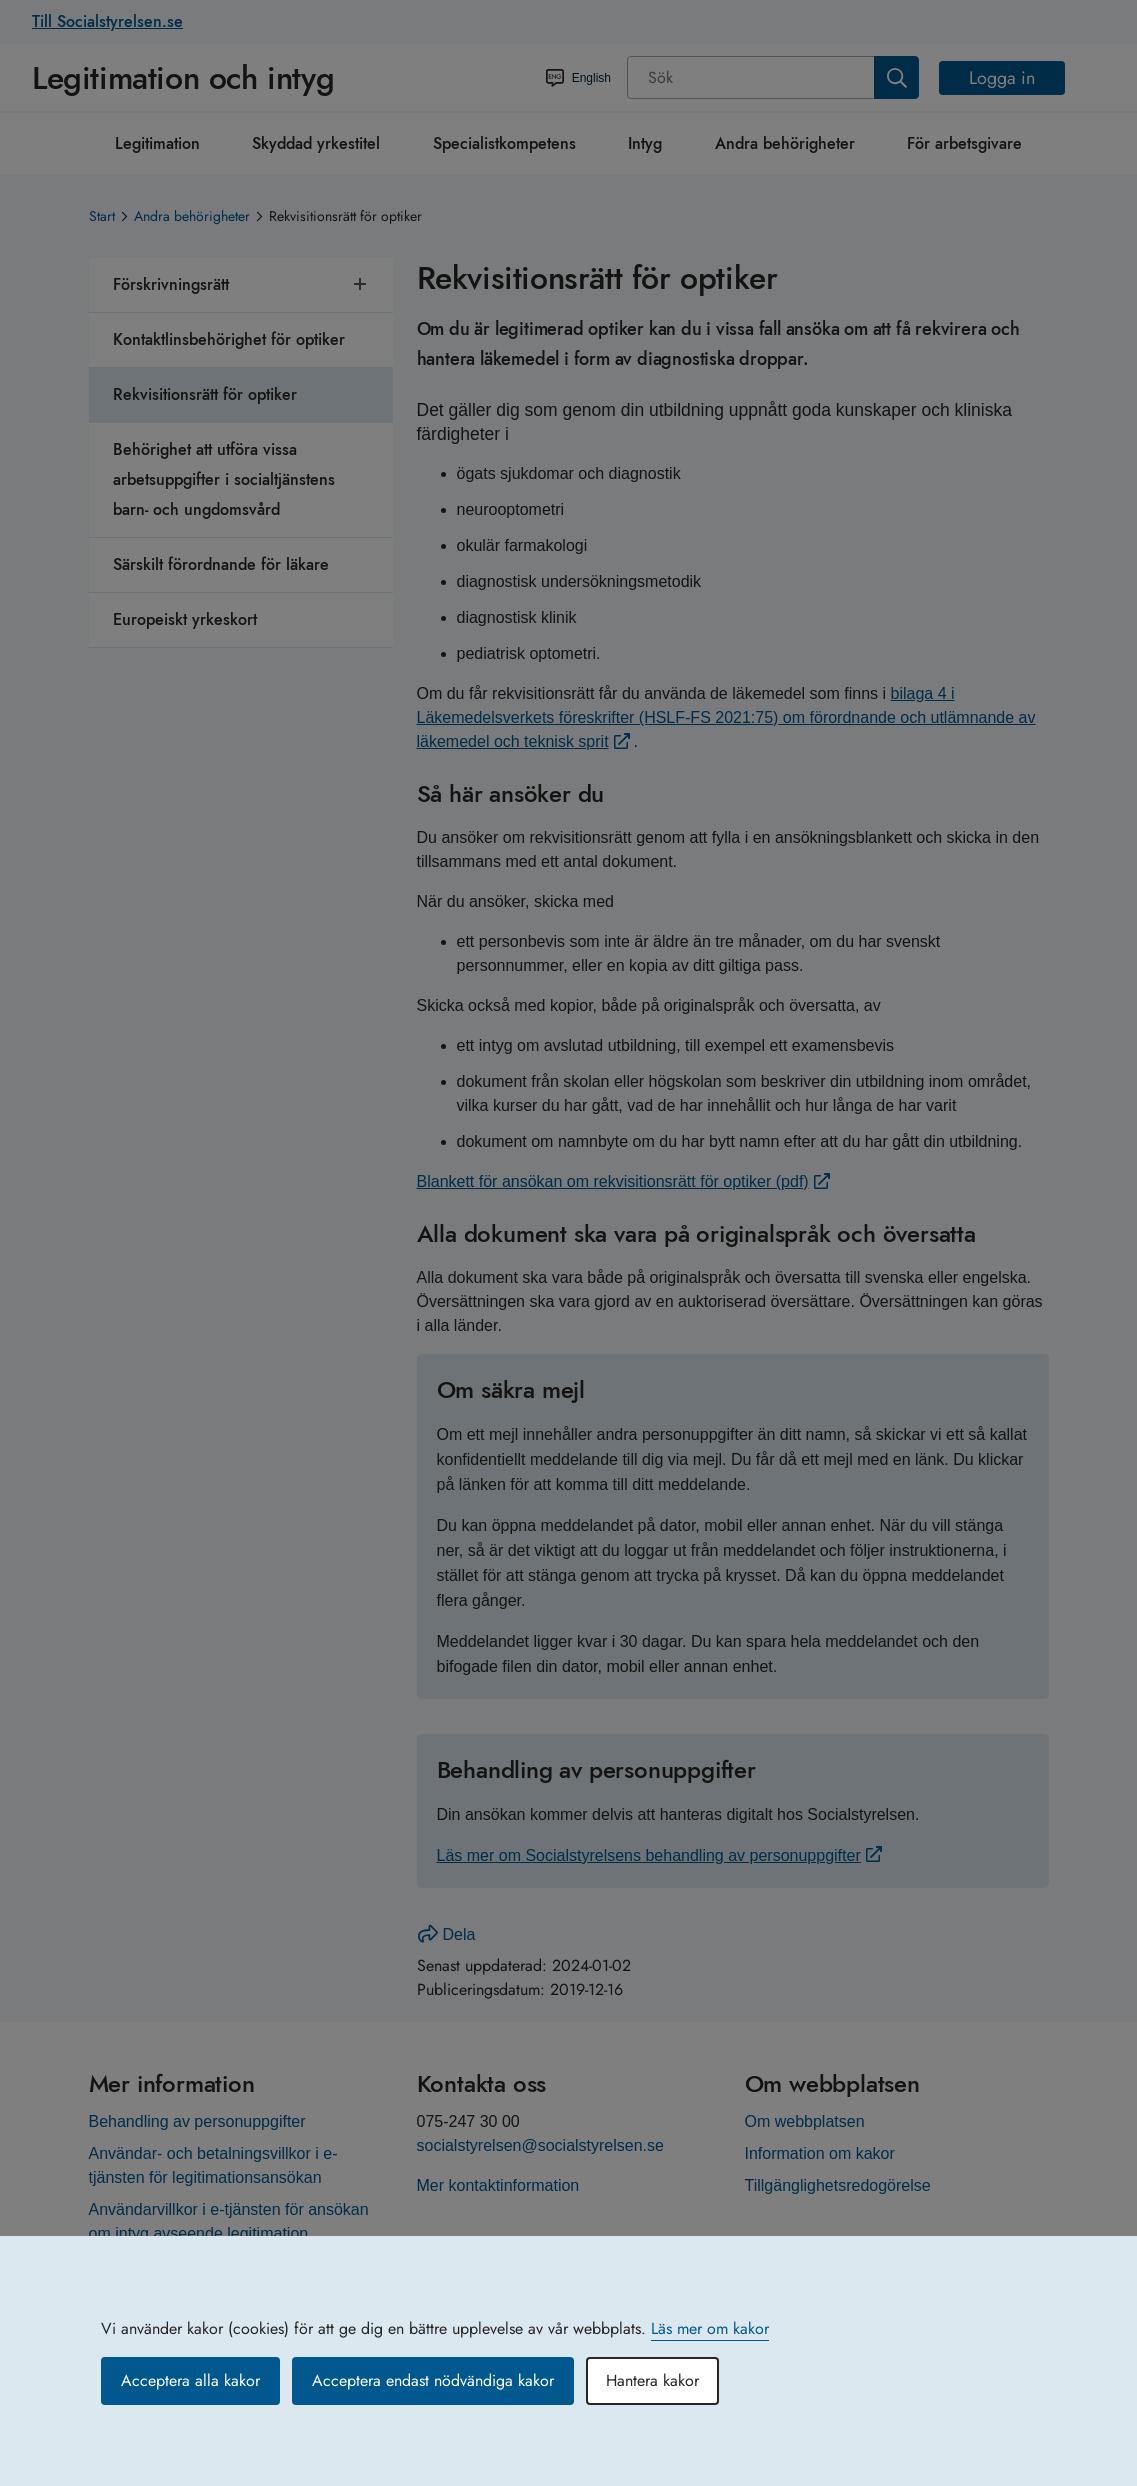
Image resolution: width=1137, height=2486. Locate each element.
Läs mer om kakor (710, 2328)
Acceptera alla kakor (190, 2380)
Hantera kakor (652, 2380)
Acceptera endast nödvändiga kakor (433, 2380)
